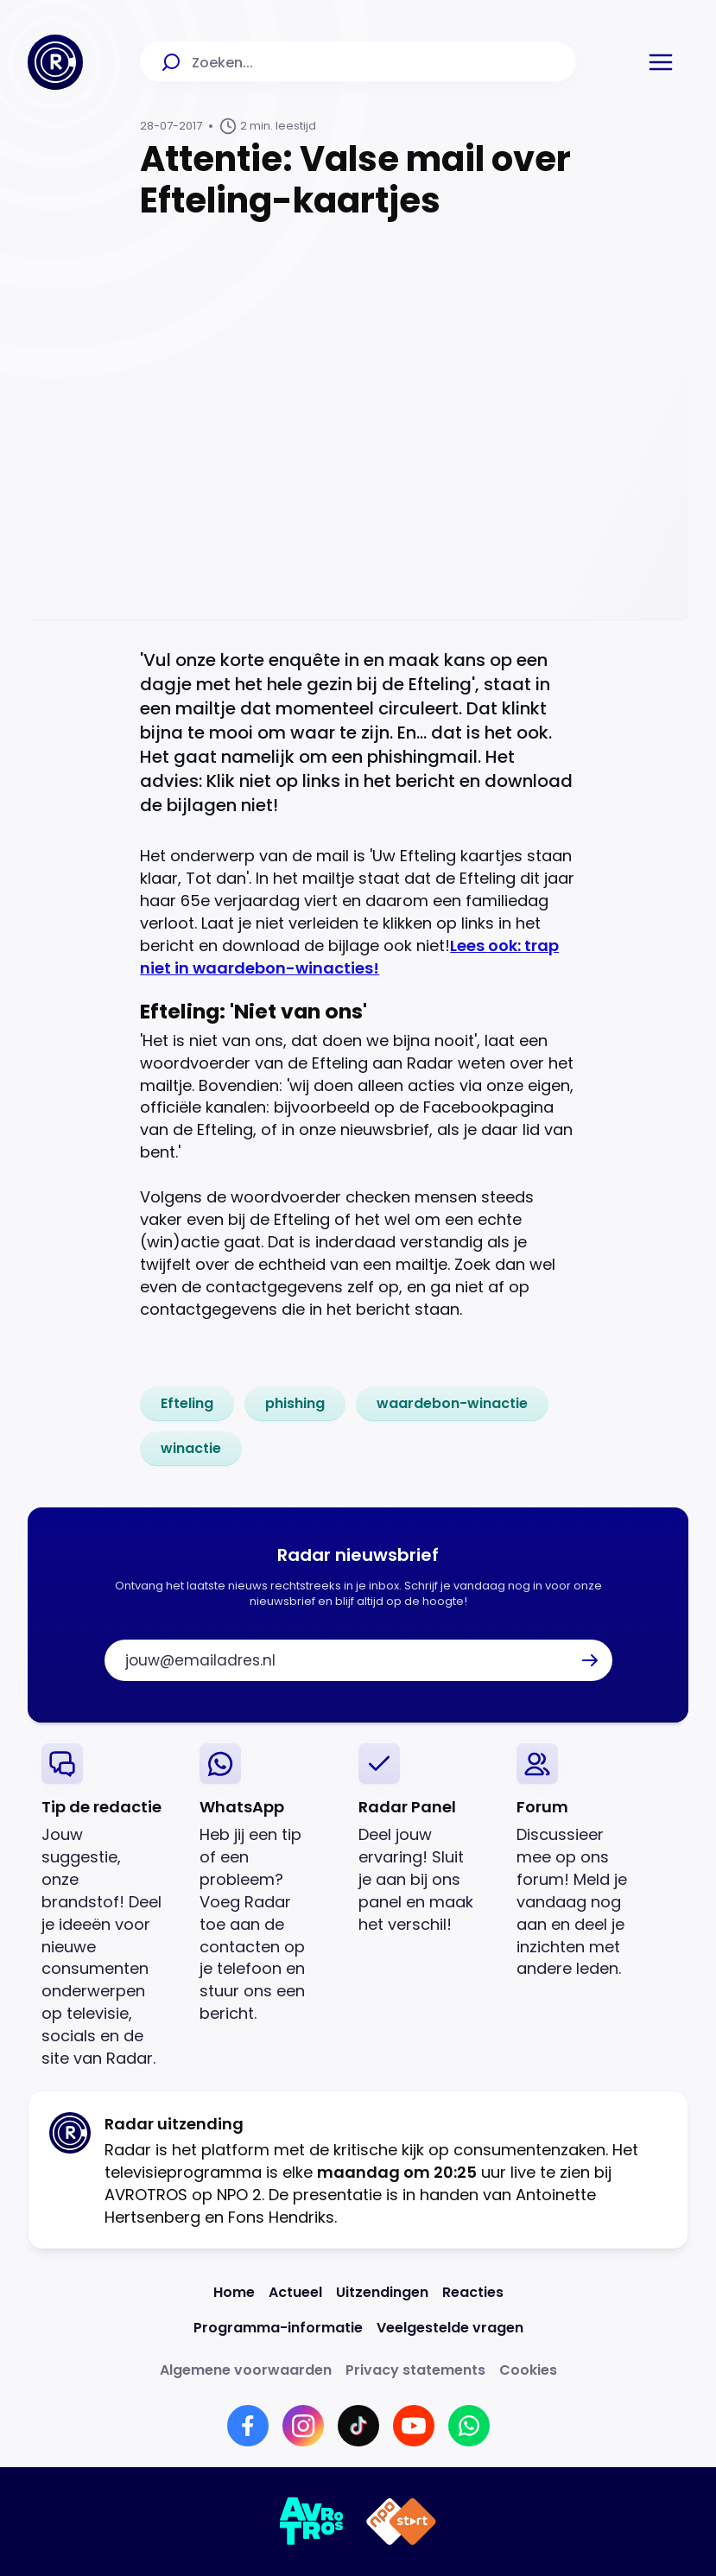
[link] (187, 1403)
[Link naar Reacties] (473, 2292)
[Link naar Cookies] (528, 2370)
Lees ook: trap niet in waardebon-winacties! (349, 957)
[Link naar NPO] (401, 2521)
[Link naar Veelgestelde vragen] (450, 2327)
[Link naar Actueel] (295, 2292)
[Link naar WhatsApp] (469, 2425)
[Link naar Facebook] (248, 2425)
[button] (660, 62)
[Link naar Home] (234, 2292)
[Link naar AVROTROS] (312, 2521)
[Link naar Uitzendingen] (382, 2292)
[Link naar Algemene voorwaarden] (246, 2370)
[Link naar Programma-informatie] (278, 2327)
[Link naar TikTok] (358, 2425)
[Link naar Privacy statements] (415, 2370)
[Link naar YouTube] (413, 2425)
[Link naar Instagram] (303, 2425)
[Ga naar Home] (55, 62)
